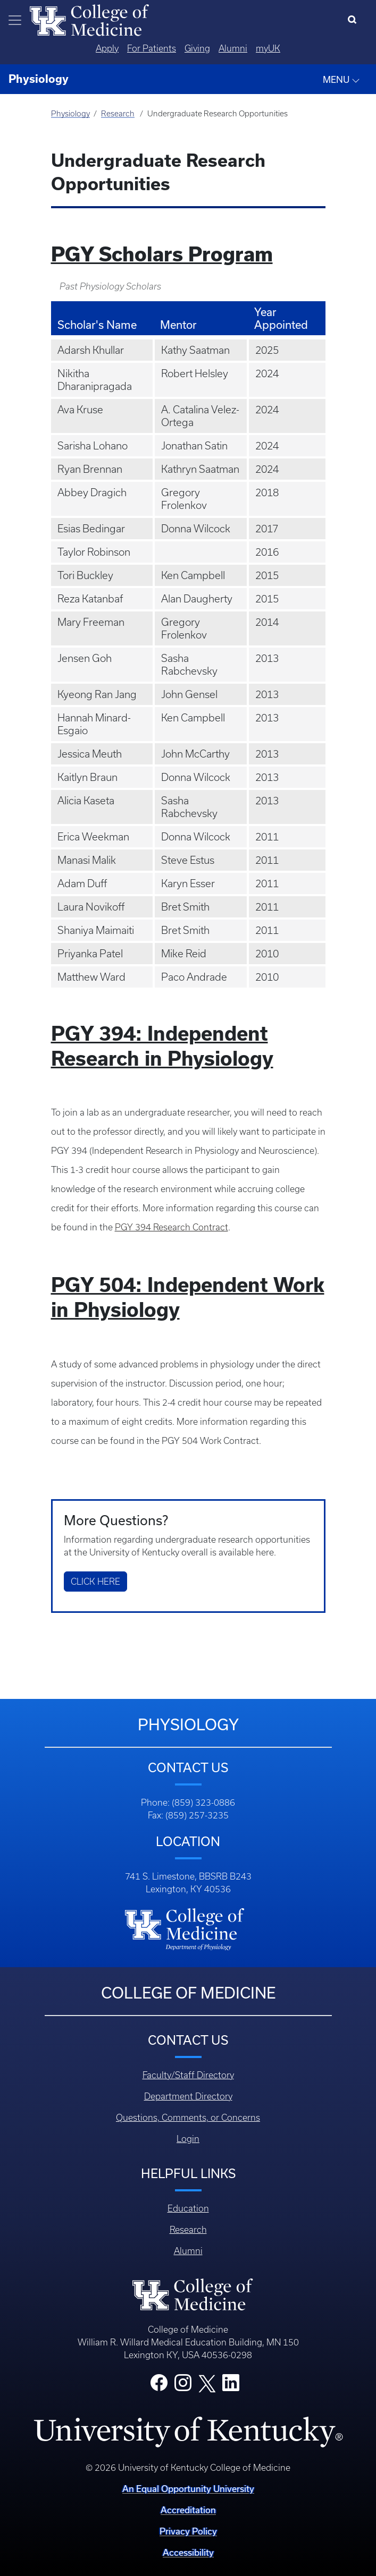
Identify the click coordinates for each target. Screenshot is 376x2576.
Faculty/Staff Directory (188, 2075)
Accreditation (188, 2510)
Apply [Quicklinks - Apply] (107, 48)
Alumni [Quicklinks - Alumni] (233, 48)
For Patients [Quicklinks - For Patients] (151, 48)
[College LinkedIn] (230, 2386)
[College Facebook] (159, 2386)
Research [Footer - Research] (188, 2229)
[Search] (354, 20)
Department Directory (188, 2096)
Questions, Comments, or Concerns (188, 2117)
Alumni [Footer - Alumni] (188, 2251)
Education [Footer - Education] (188, 2208)
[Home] (89, 19)
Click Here (95, 1581)
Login (188, 2139)
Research (118, 113)
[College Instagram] (182, 2386)
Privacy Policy (188, 2531)
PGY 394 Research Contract (171, 1227)
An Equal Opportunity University (188, 2489)
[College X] (206, 2382)
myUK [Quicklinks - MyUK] (268, 48)
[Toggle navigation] (15, 20)
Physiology (70, 113)
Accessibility (188, 2552)
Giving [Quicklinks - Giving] (197, 48)
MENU (341, 79)
